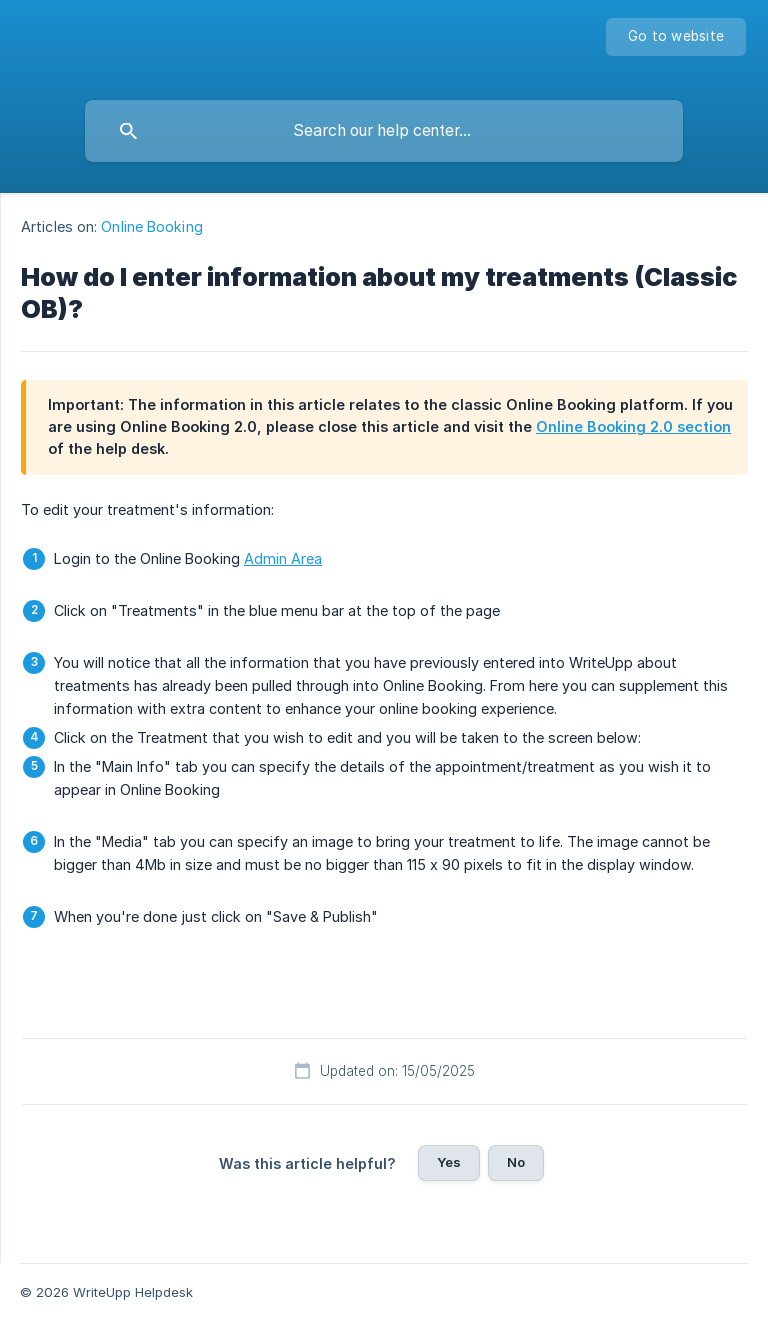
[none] (676, 37)
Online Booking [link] (151, 226)
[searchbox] (384, 131)
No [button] (516, 1162)
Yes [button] (449, 1162)
